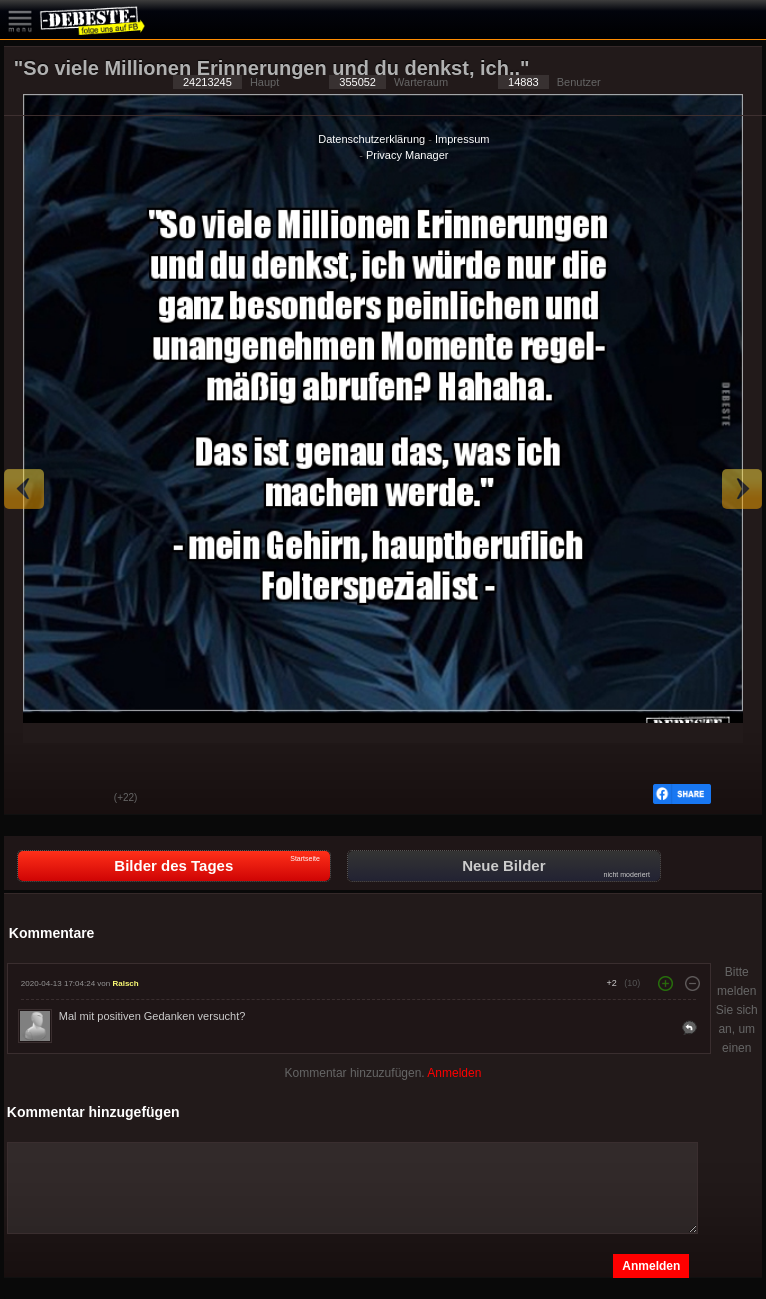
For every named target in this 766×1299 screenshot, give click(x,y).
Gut (34, 799)
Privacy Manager (407, 155)
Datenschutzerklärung (371, 139)
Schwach (84, 799)
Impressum (462, 139)
